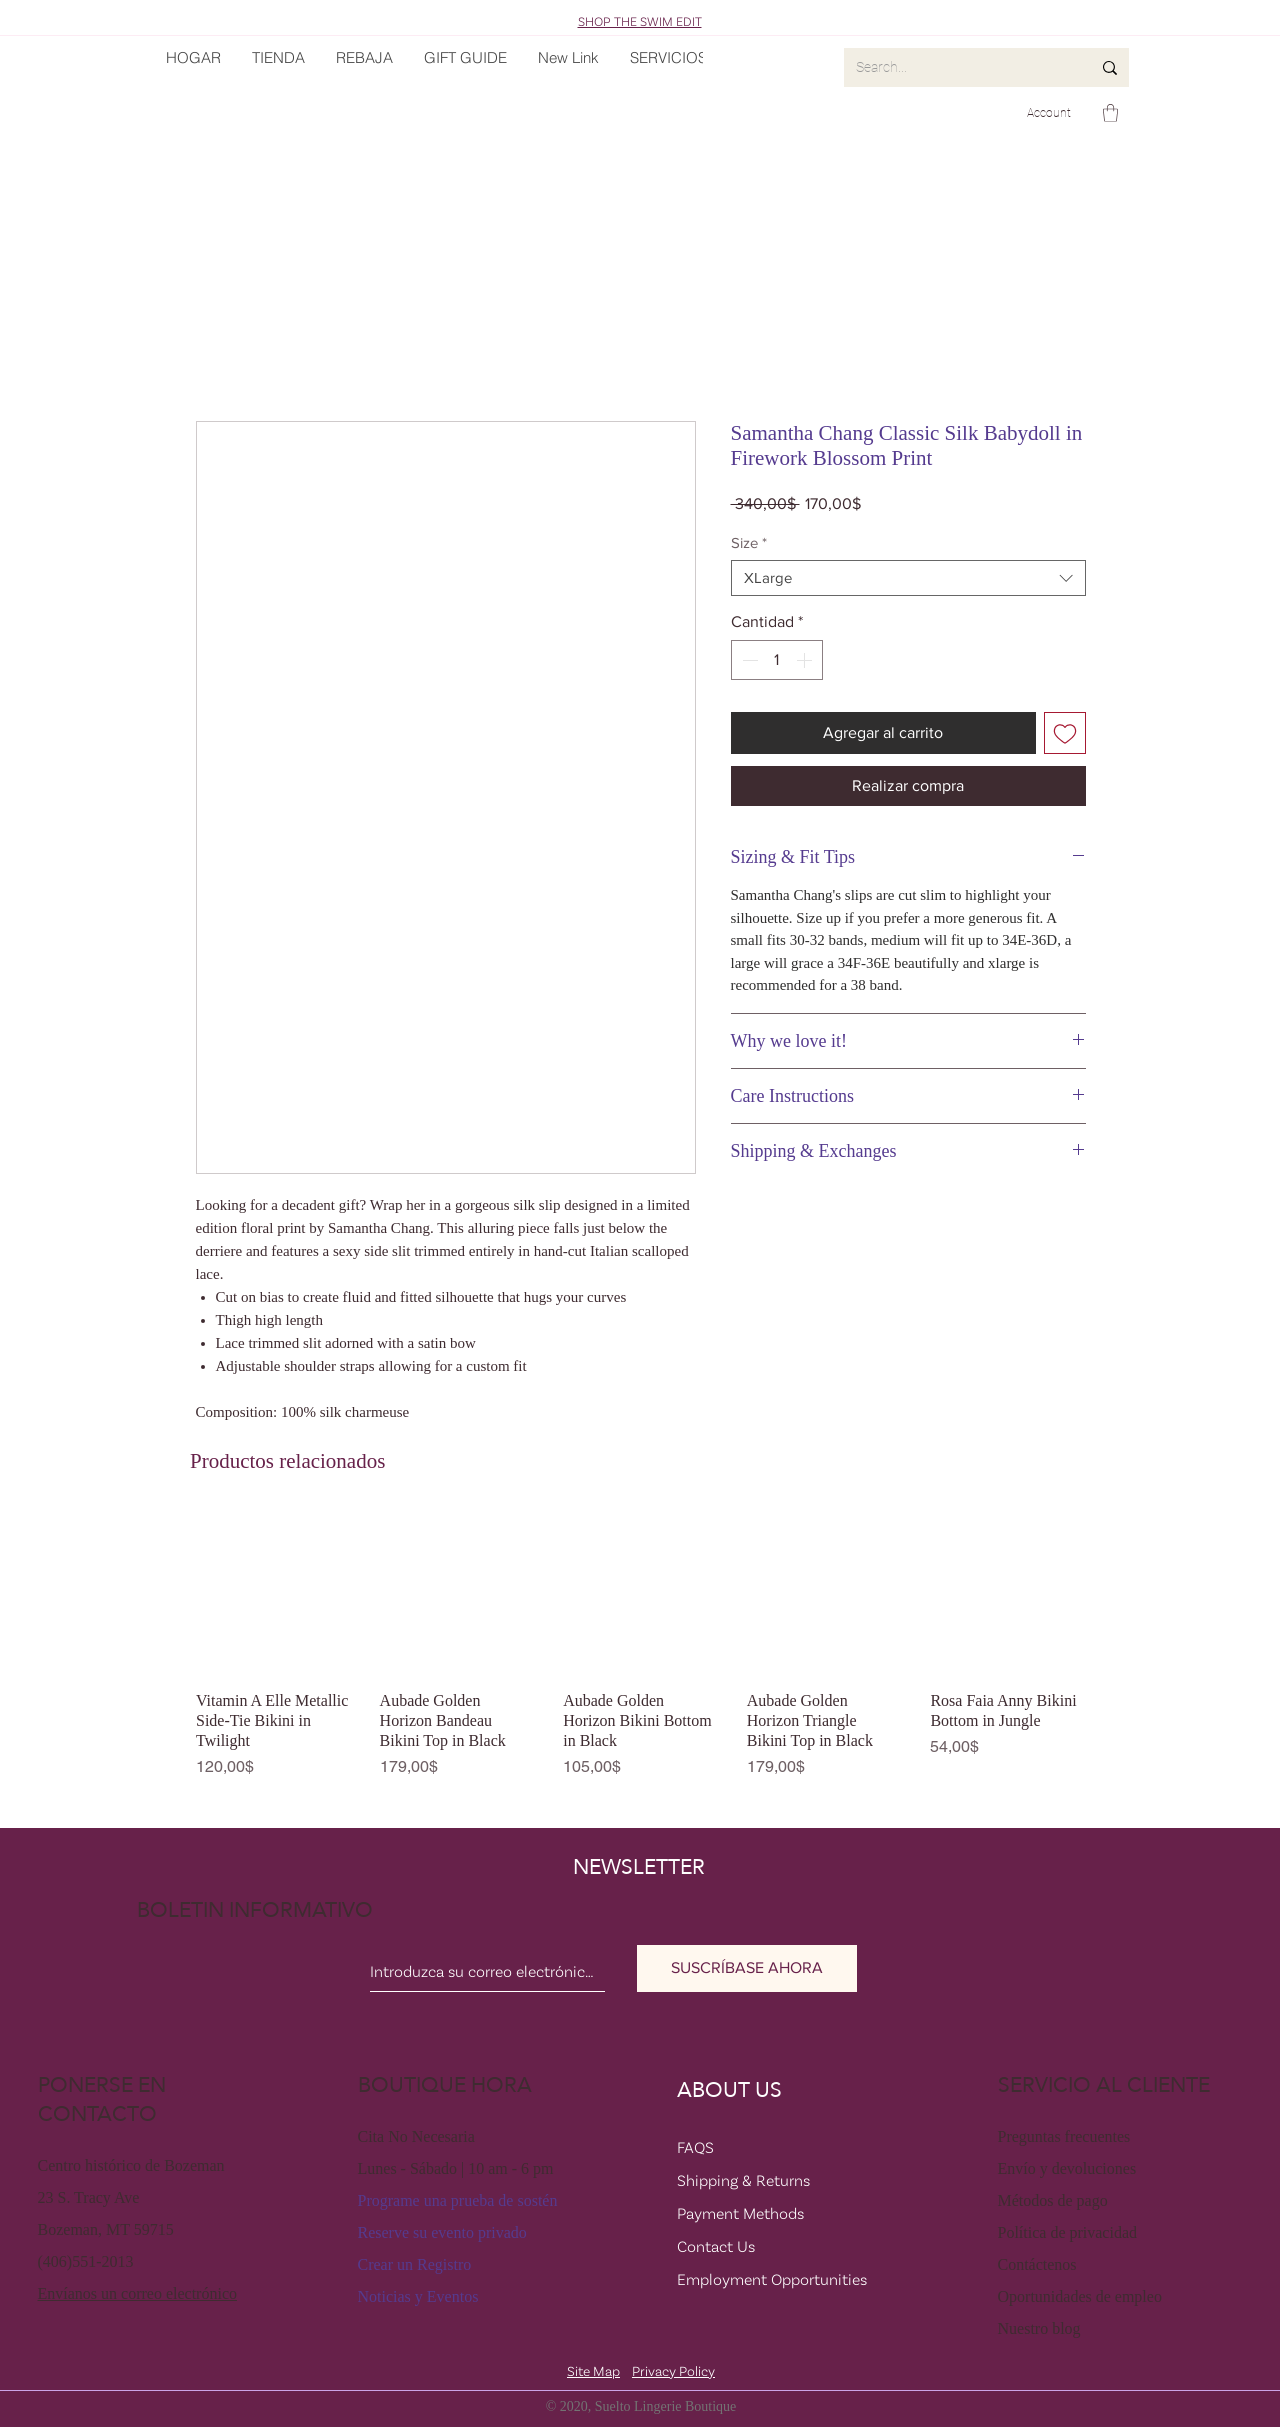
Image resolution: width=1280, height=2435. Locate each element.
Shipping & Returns (743, 2180)
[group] (640, 1651)
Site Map (593, 2370)
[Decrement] (748, 660)
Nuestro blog (1039, 2328)
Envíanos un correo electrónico (137, 2293)
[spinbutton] (777, 660)
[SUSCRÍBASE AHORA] (747, 1968)
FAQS (695, 2147)
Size (749, 542)
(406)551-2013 (86, 2261)
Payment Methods (740, 2213)
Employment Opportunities (772, 2279)
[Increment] (806, 660)
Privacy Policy (673, 2370)
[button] (1110, 113)
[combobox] (908, 578)
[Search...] (958, 67)
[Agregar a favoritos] (1065, 733)
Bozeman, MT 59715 (106, 2229)
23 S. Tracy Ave (89, 2197)
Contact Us (716, 2246)
